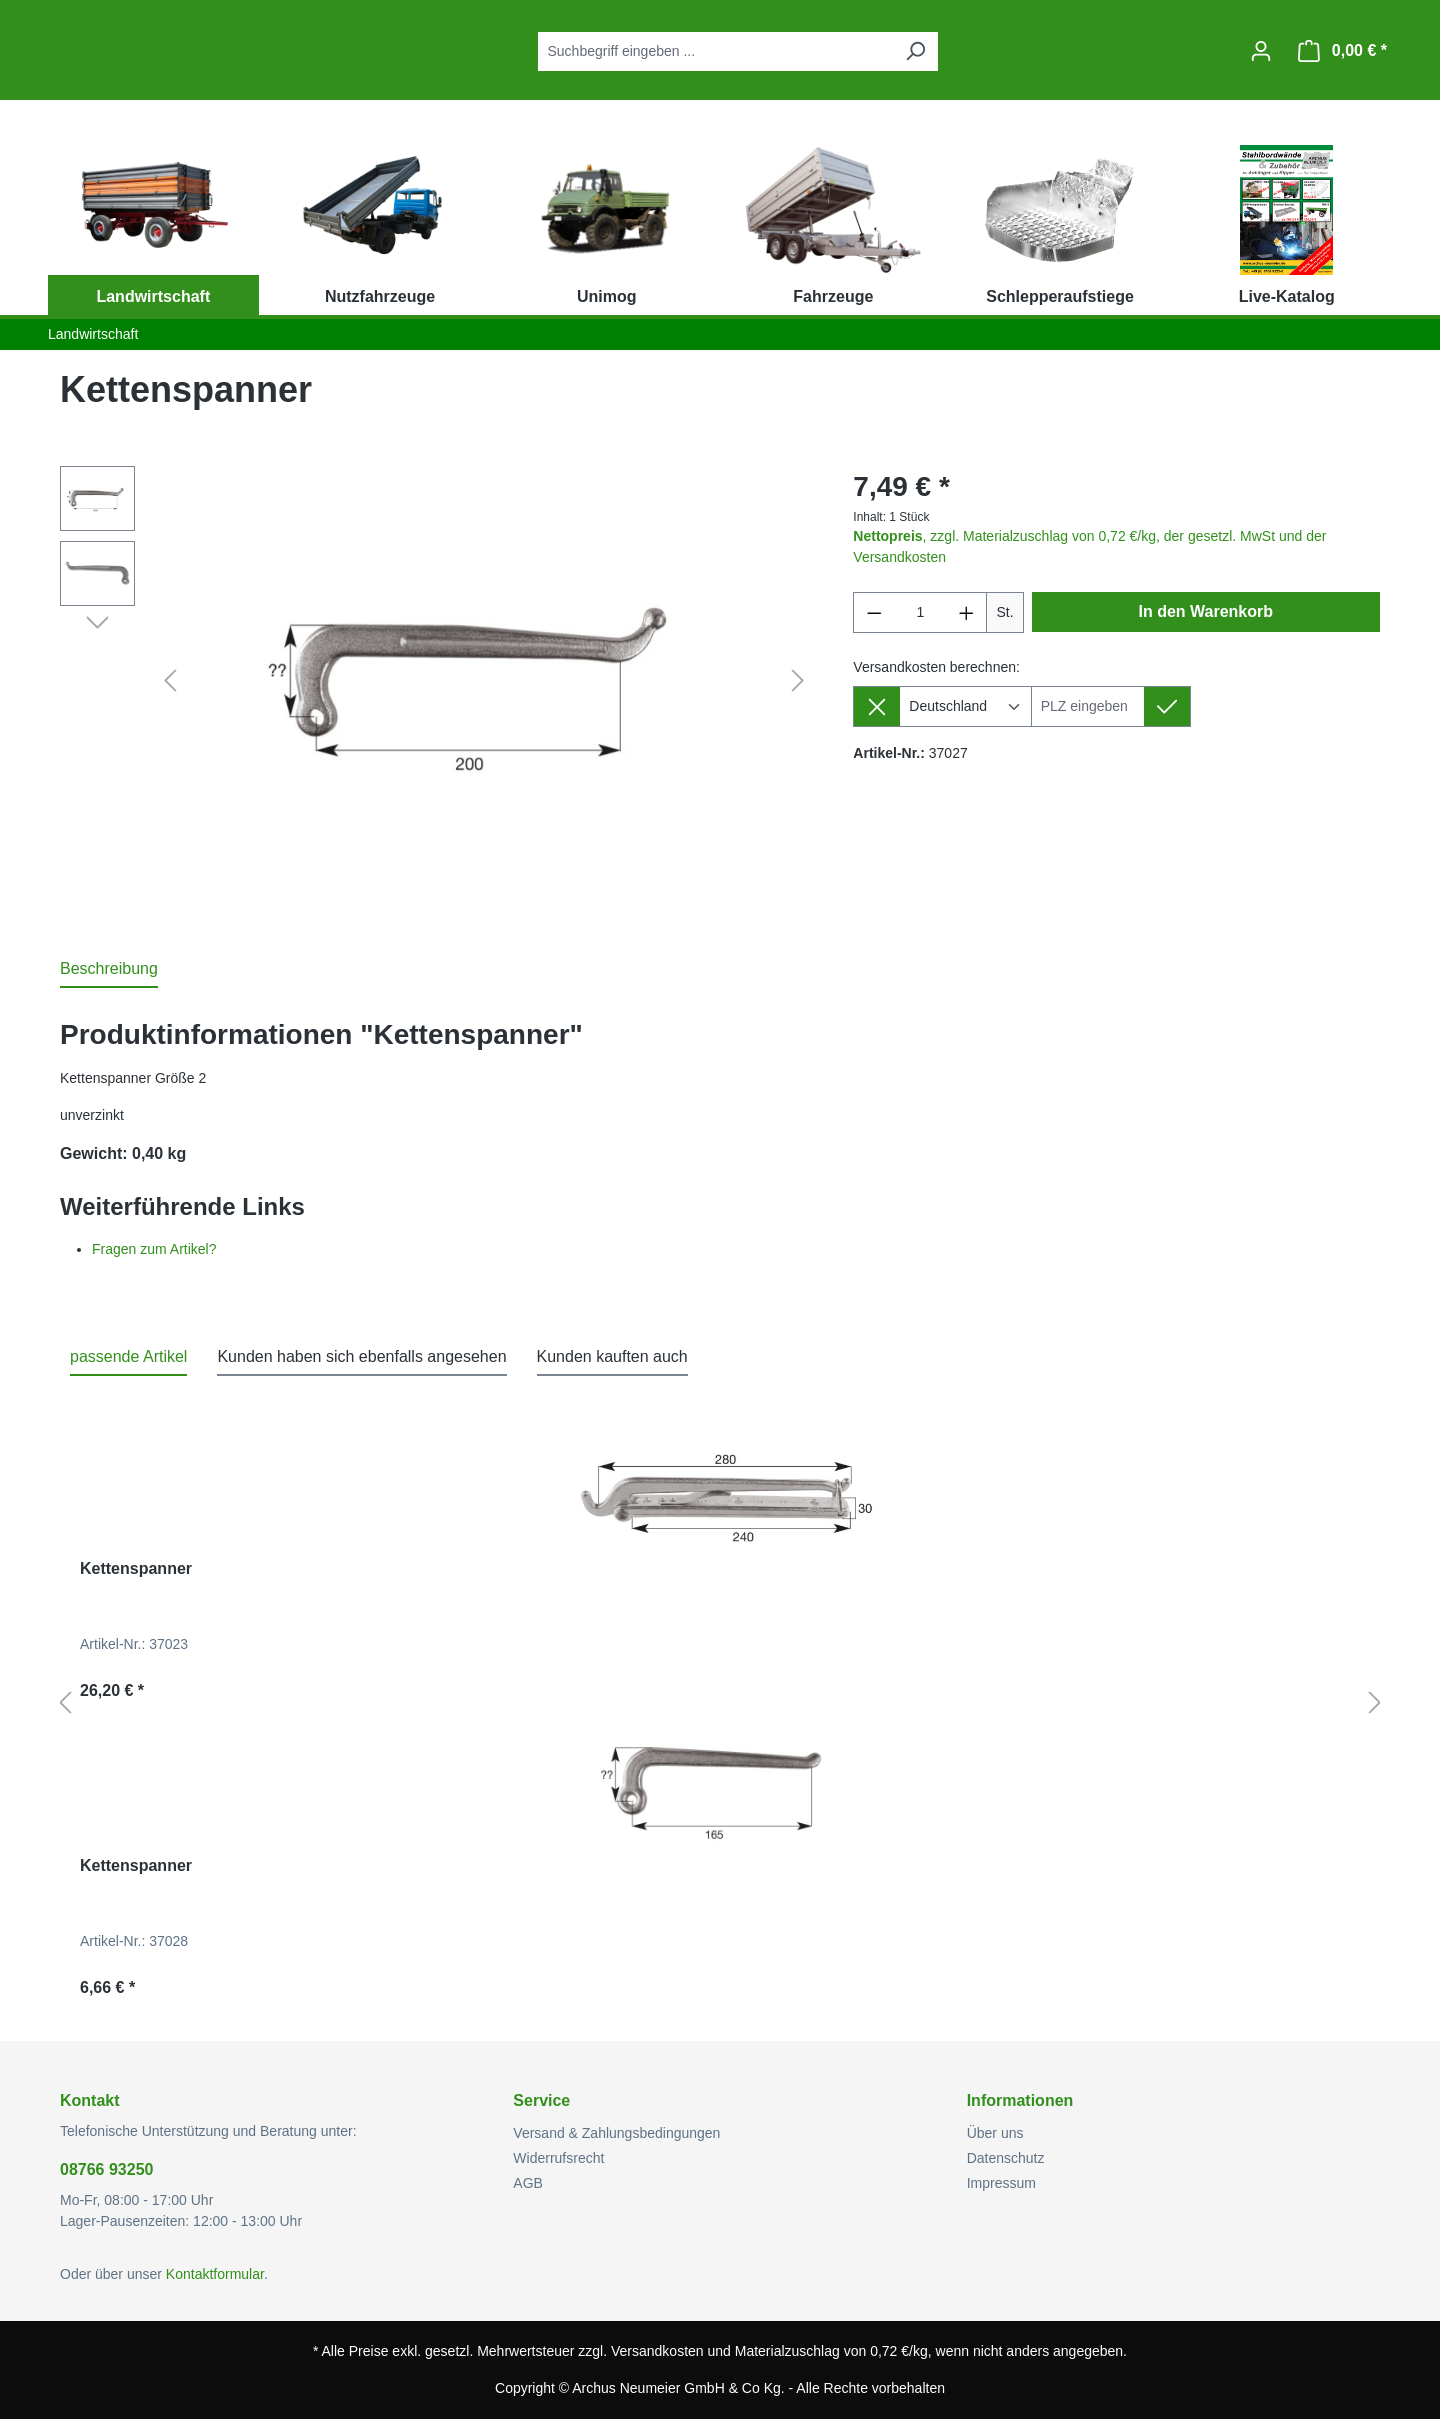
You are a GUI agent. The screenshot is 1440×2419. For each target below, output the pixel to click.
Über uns (995, 2133)
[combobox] (715, 51)
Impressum (1001, 2183)
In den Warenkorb (1206, 611)
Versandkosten (657, 2351)
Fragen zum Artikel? (154, 1249)
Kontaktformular (215, 2274)
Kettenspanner (136, 1568)
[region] (436, 681)
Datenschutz (1006, 2158)
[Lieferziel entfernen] (876, 706)
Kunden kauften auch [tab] (612, 1356)
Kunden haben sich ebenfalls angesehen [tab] (361, 1356)
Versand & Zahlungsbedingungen (616, 2133)
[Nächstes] (798, 681)
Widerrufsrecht (558, 2158)
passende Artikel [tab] (128, 1356)
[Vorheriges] (170, 681)
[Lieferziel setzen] (1167, 706)
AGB (528, 2183)
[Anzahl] (920, 612)
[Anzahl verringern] (874, 612)
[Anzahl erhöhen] (967, 612)
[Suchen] (915, 51)
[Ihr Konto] (1261, 51)
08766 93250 (106, 2169)
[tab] (109, 970)
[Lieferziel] (1088, 706)
